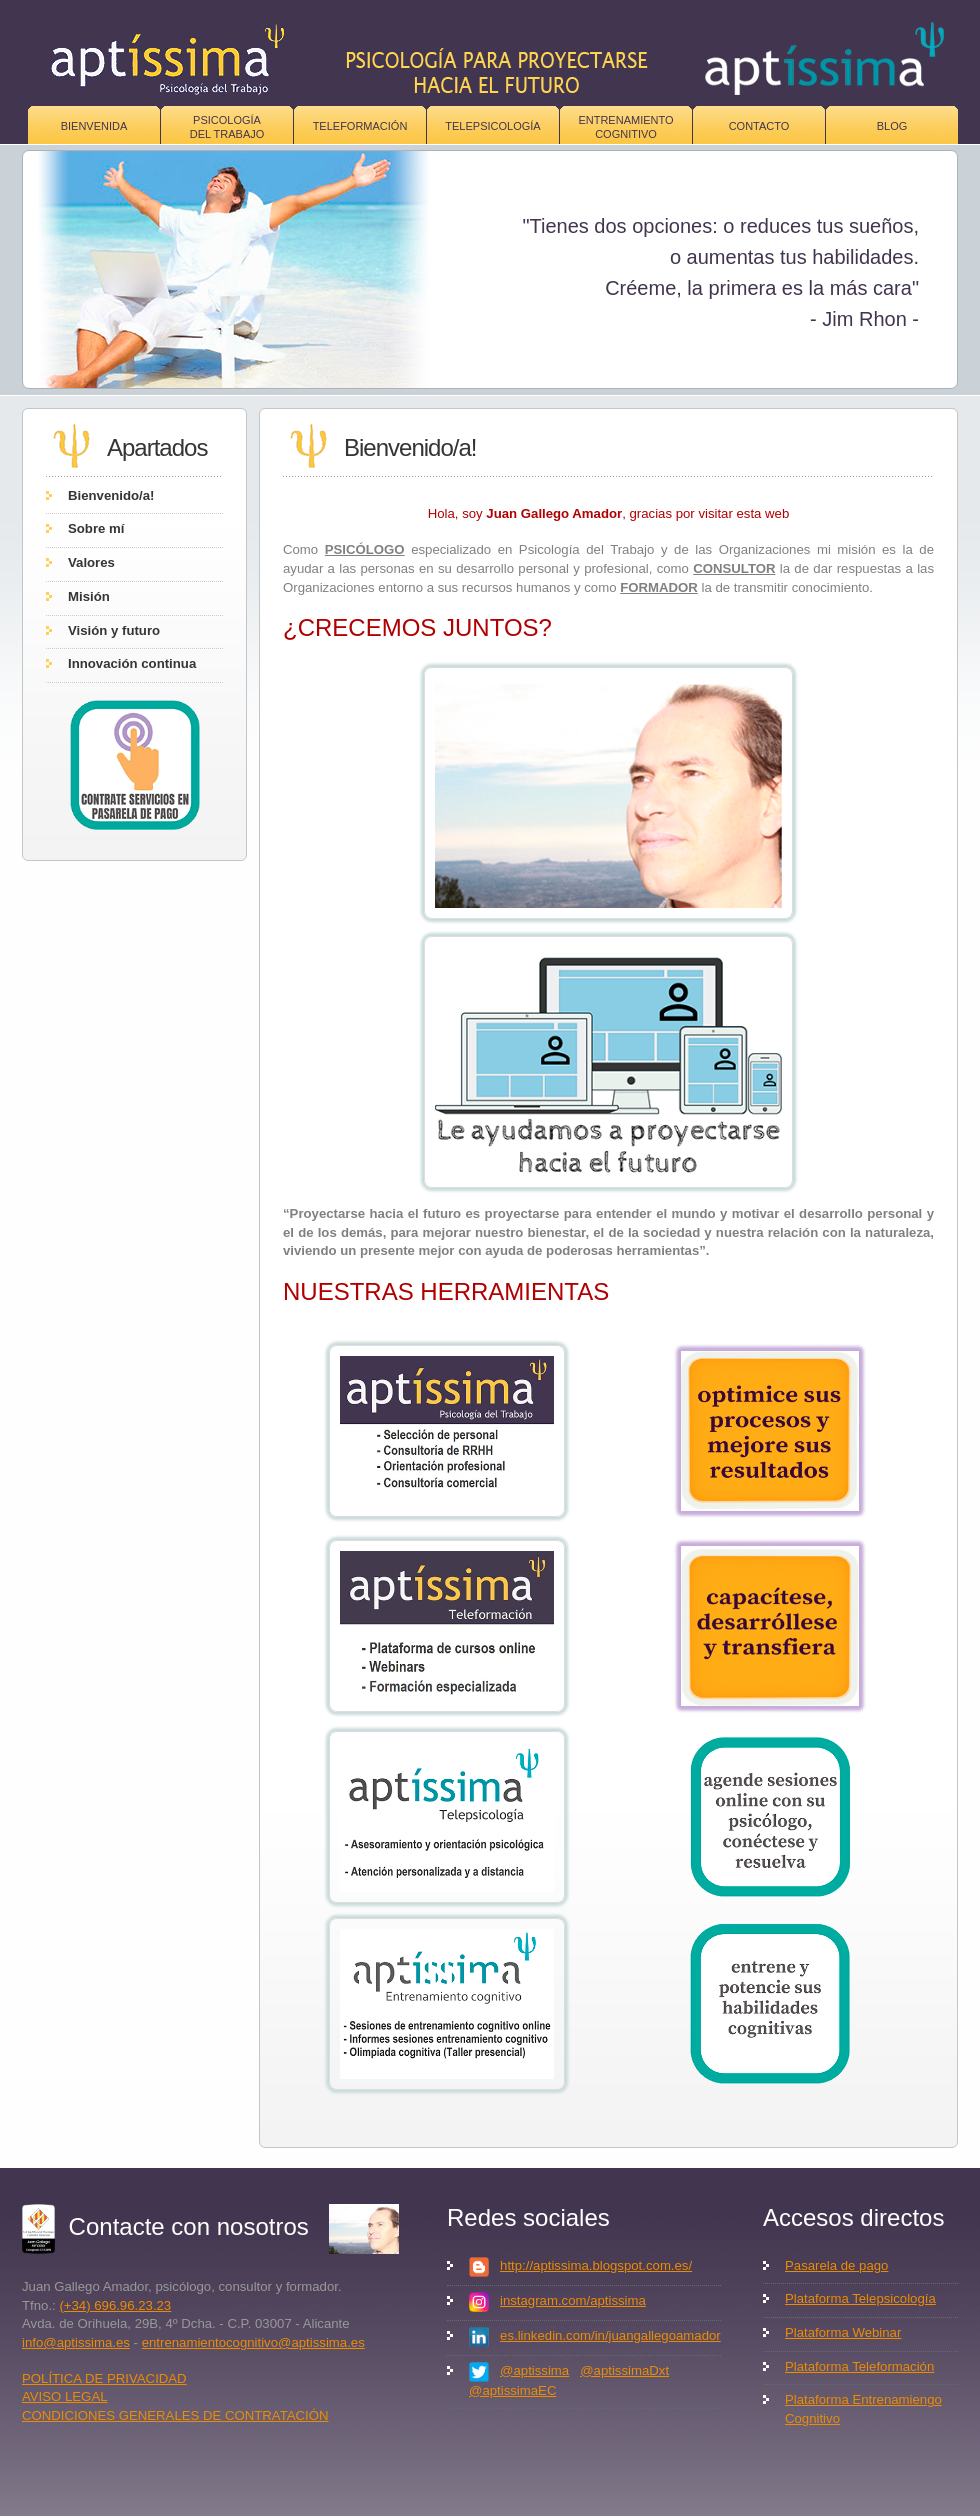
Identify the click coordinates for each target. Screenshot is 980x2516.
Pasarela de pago (836, 2265)
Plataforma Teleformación (859, 2366)
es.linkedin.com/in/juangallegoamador (610, 2335)
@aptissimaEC (512, 2390)
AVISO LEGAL (65, 2396)
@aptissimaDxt (624, 2370)
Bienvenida (94, 126)
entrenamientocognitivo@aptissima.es (253, 2342)
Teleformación (360, 126)
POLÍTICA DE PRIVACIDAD (104, 2378)
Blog (892, 126)
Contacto (759, 126)
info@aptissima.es (76, 2342)
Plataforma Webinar (843, 2332)
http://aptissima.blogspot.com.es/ (596, 2265)
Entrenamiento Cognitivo (625, 127)
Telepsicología (492, 126)
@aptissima (534, 2370)
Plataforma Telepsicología (860, 2298)
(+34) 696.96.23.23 (115, 2305)
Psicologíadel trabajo (227, 127)
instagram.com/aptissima (573, 2300)
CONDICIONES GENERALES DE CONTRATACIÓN (175, 2415)
